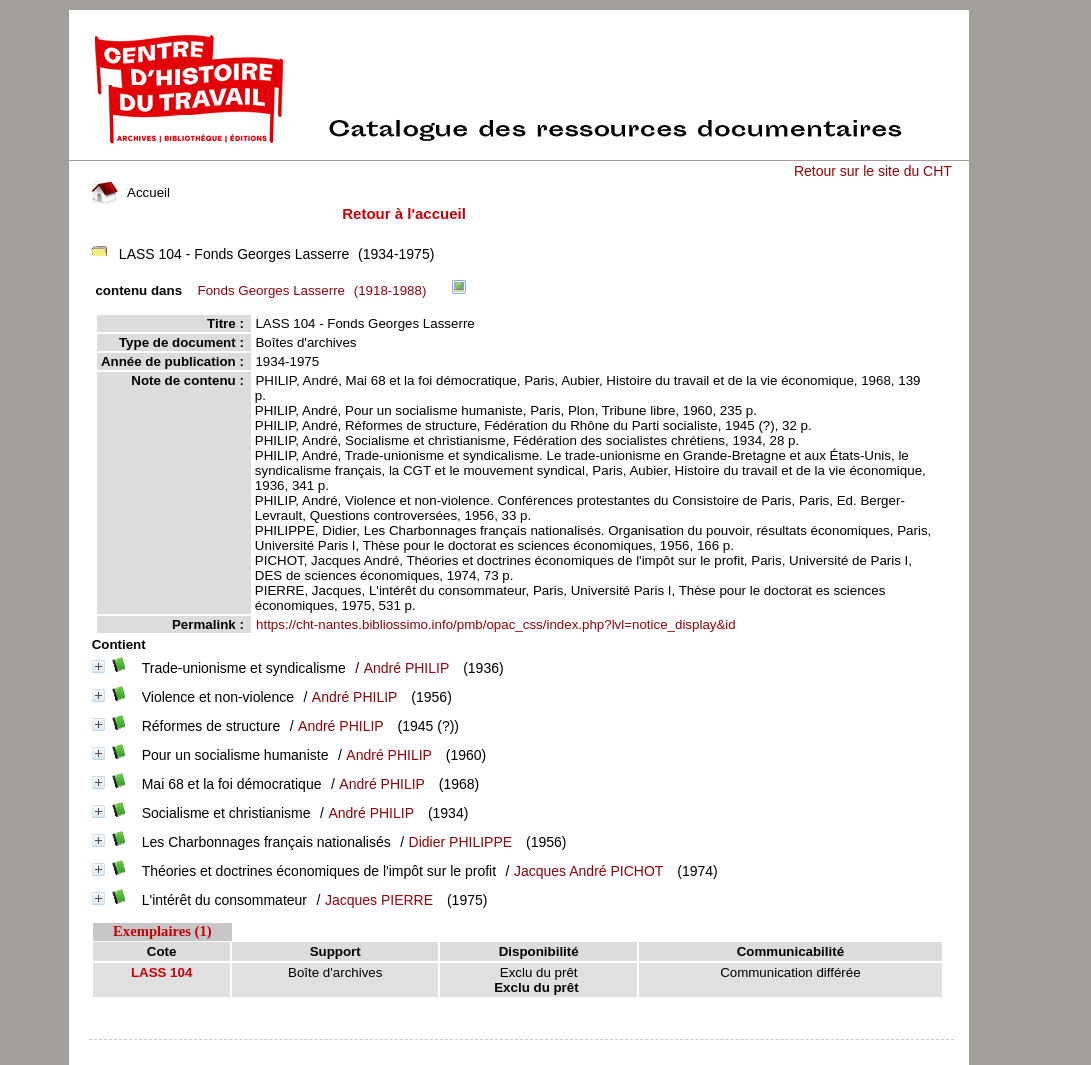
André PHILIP (407, 668)
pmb (521, 1052)
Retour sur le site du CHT (873, 171)
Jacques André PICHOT (588, 871)
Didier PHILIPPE (460, 842)
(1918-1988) (315, 290)
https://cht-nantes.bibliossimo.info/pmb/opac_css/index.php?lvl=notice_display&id (496, 624)
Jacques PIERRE (379, 900)
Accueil (130, 192)
